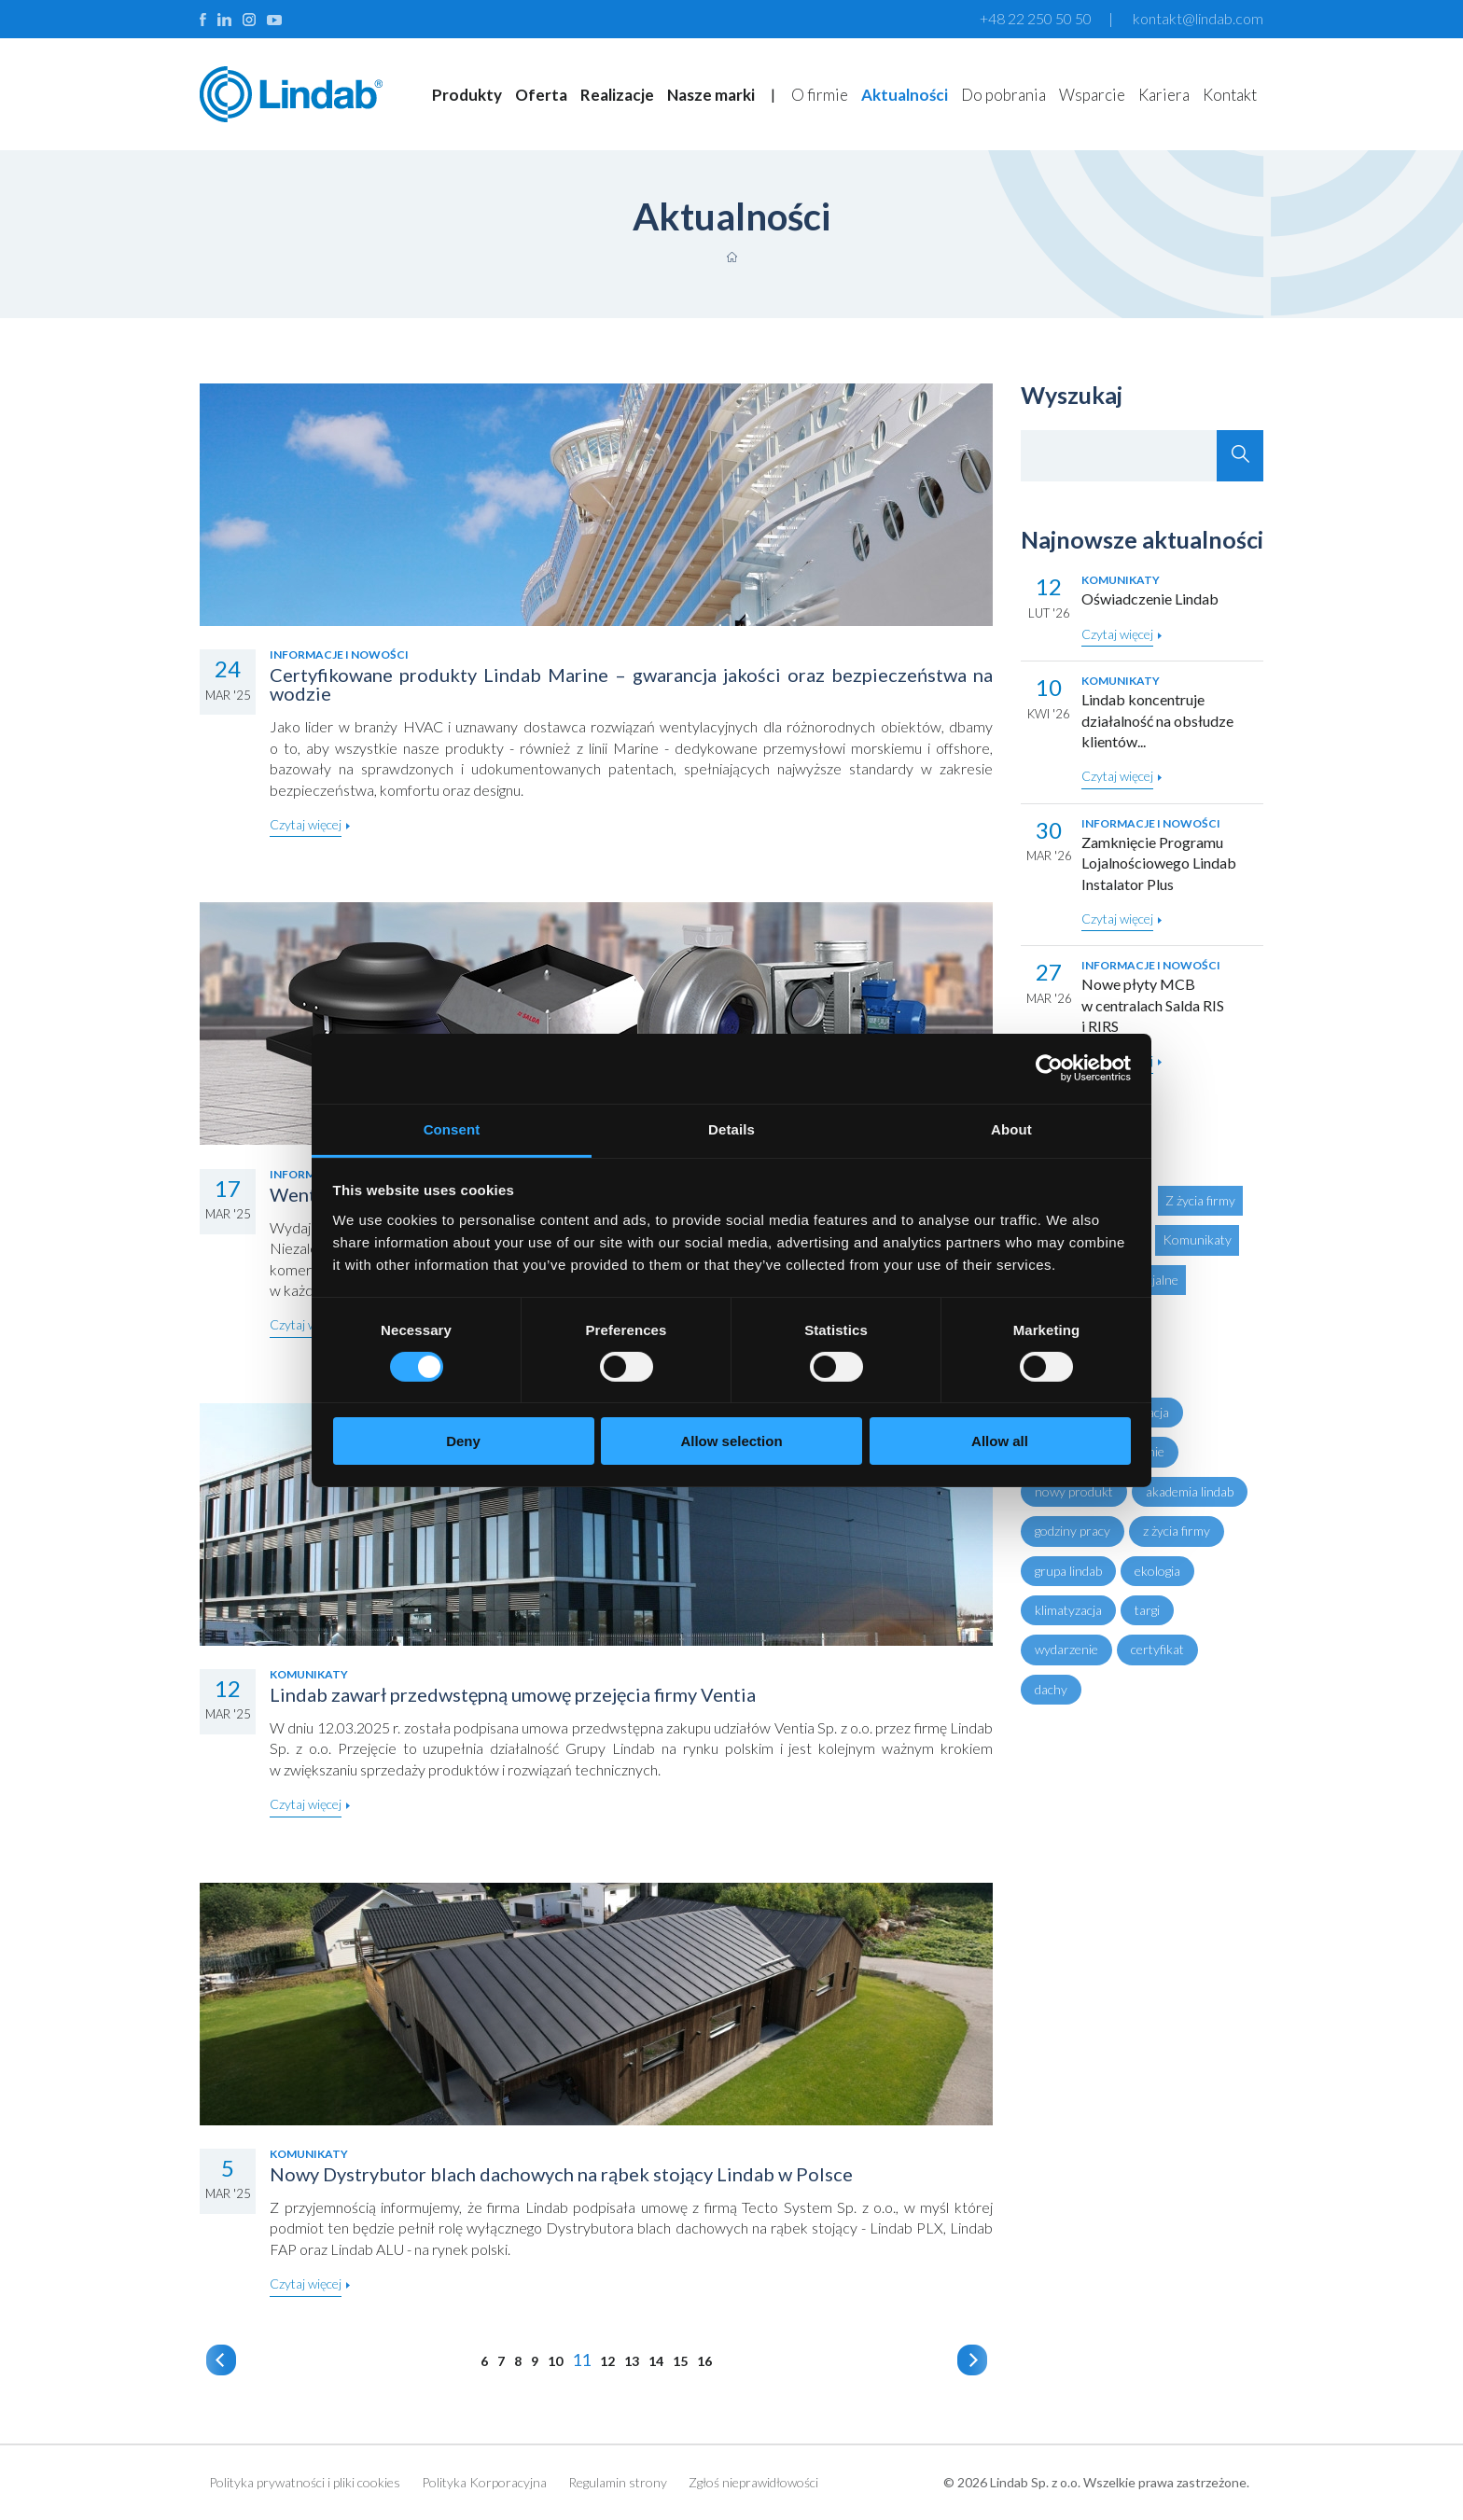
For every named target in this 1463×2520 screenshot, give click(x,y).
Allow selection (731, 1441)
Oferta (541, 94)
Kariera (1164, 94)
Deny (463, 1441)
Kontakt (1230, 94)
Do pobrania (1003, 94)
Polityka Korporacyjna (484, 2482)
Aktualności (904, 94)
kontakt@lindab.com (1198, 18)
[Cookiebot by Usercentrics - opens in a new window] (1049, 1068)
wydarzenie (1066, 1649)
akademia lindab (1189, 1491)
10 (555, 2361)
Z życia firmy (1200, 1200)
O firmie (819, 94)
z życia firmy (1176, 1530)
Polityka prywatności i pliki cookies (304, 2482)
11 (581, 2359)
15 (680, 2361)
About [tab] (1011, 1128)
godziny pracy (1072, 1530)
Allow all (999, 1441)
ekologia (1157, 1571)
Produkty (467, 94)
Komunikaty (1197, 1239)
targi (1147, 1610)
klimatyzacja (1068, 1610)
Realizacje (617, 94)
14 (655, 2361)
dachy (1051, 1689)
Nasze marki (711, 94)
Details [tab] (731, 1128)
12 (607, 2361)
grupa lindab (1068, 1571)
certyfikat (1157, 1649)
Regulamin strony (617, 2482)
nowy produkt (1074, 1491)
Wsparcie (1092, 94)
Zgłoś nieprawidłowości (753, 2482)
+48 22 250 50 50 (1036, 18)
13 (631, 2361)
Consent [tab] (452, 1128)
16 (704, 2361)
